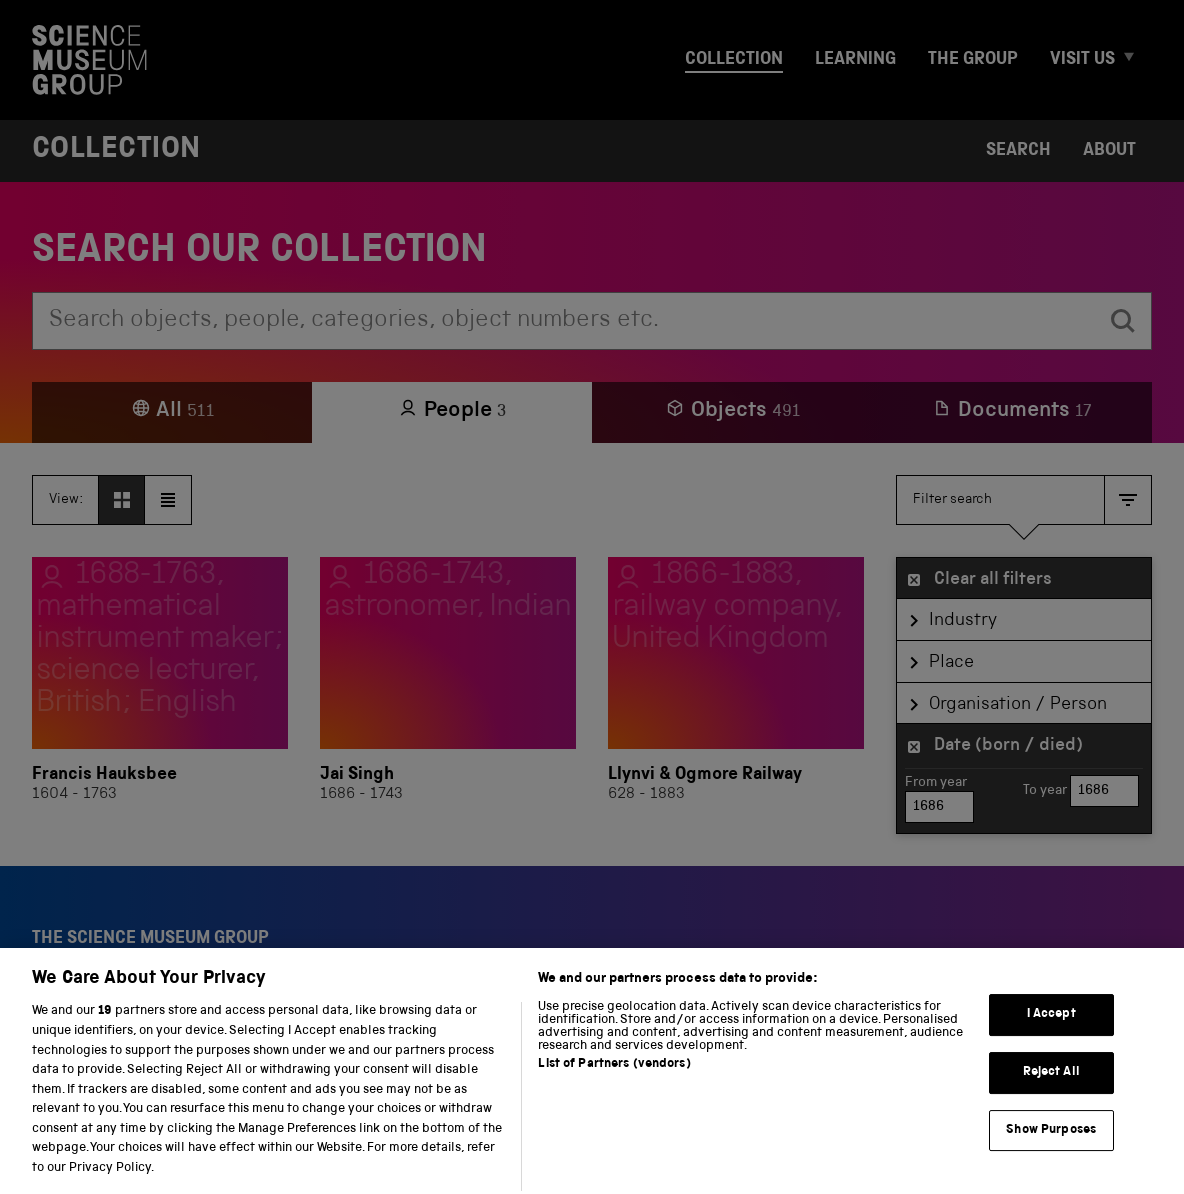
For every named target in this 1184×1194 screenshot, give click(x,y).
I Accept (1051, 1037)
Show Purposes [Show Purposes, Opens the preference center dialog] (1051, 1152)
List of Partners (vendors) (614, 1087)
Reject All (1051, 1094)
